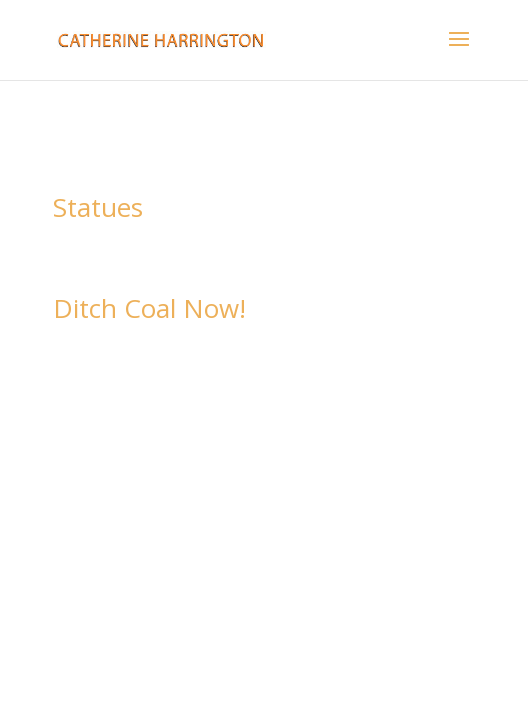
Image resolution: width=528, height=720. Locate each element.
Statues (98, 207)
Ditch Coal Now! (149, 308)
